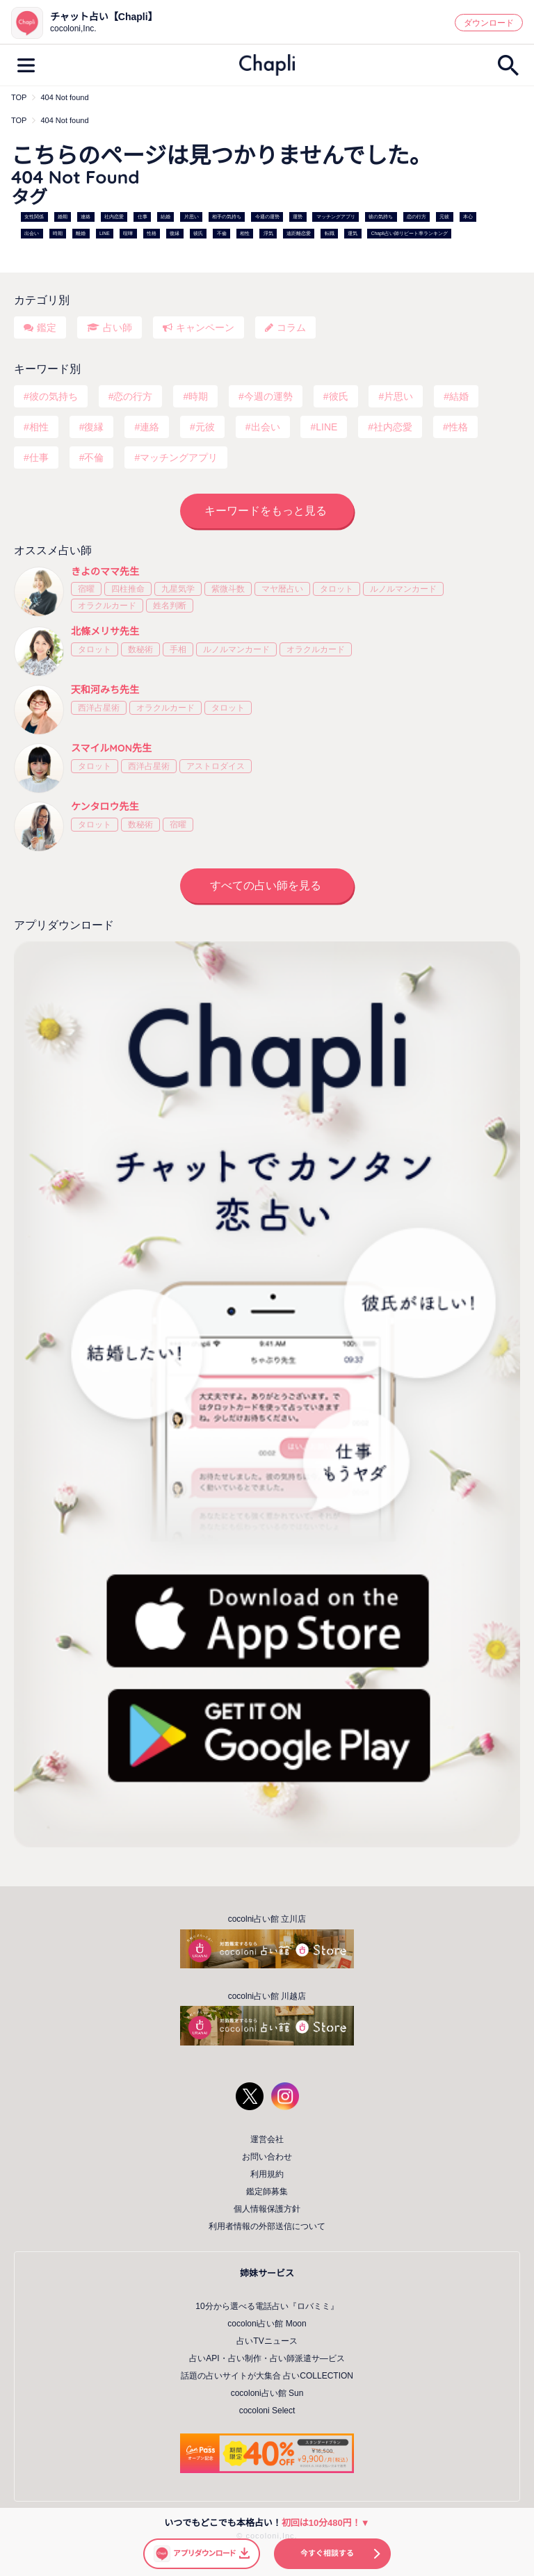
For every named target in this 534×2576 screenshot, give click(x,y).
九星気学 (178, 589)
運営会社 (267, 2139)
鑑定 (46, 327)
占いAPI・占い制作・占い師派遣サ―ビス (266, 2358)
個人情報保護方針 (267, 2209)
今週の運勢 (267, 216)
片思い (191, 216)
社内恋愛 (114, 216)
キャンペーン (205, 327)
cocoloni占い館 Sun (267, 2393)
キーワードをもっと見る (265, 511)
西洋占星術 (99, 708)
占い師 (117, 327)
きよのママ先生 (105, 571)
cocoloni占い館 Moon (266, 2323)
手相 (178, 649)
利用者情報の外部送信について (267, 2226)
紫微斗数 (228, 589)
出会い (31, 233)
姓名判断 (169, 605)
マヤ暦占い (282, 589)
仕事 (142, 216)
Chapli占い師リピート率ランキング (409, 233)
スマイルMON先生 (111, 748)
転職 (329, 233)
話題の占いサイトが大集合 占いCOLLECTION (267, 2376)
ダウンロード (489, 23)
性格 (151, 233)
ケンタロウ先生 (105, 806)
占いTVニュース (266, 2341)
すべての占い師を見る (265, 885)
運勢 (297, 216)
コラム (291, 327)
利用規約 (267, 2174)
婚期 (62, 216)
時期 (58, 233)
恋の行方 (416, 216)
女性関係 (34, 216)
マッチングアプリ (335, 216)
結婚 (165, 216)
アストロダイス (215, 766)
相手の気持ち (226, 216)
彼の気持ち (381, 216)
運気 (352, 233)
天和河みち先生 (105, 689)
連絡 (85, 216)
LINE (104, 233)
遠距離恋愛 (298, 233)
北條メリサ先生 (105, 631)
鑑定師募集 (267, 2191)
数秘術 (140, 649)
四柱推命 (128, 589)
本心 (468, 216)
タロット (336, 589)
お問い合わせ (267, 2157)
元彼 (444, 216)
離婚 (81, 233)
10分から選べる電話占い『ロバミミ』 (266, 2306)
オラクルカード (107, 605)
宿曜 (86, 589)
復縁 (174, 233)
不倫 (222, 233)
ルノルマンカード (403, 589)
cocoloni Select (267, 2410)
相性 (245, 233)
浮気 (268, 233)
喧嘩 (128, 233)
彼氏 (198, 233)
